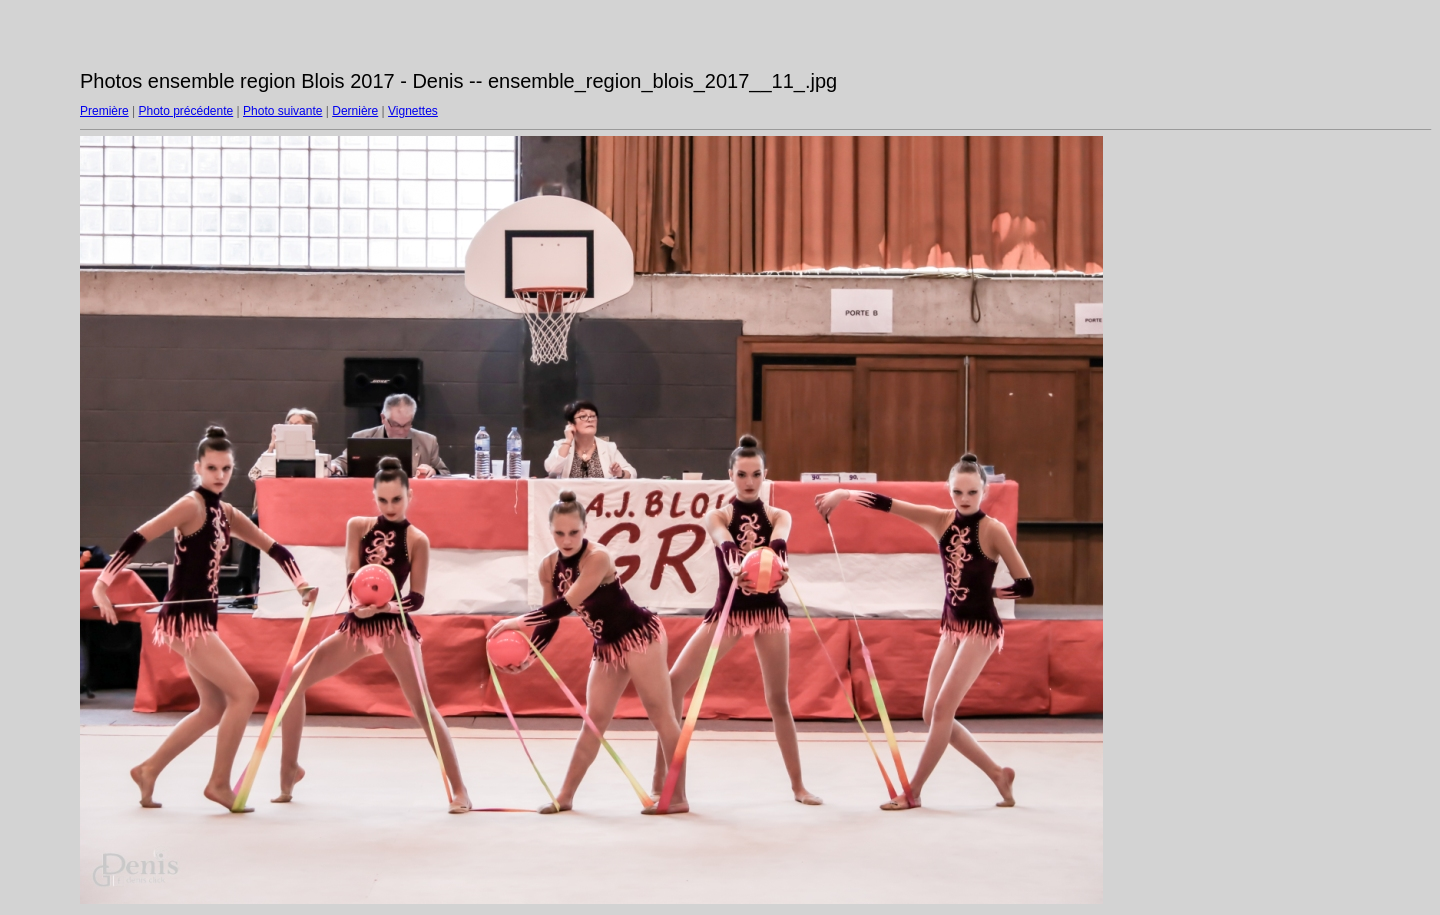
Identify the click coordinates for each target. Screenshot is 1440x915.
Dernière (355, 111)
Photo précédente (185, 111)
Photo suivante (282, 111)
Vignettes (413, 111)
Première (104, 111)
